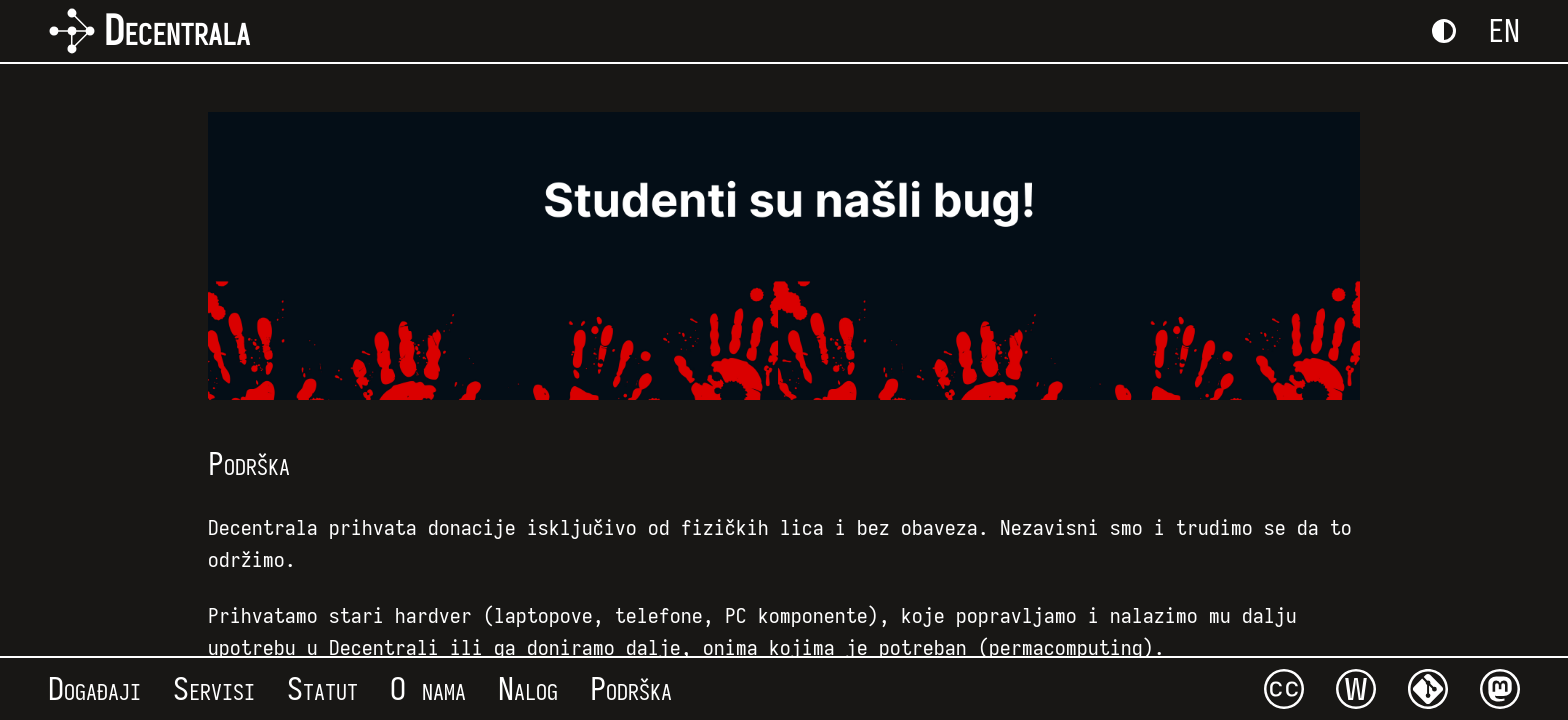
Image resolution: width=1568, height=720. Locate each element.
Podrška (631, 689)
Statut (322, 689)
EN (1504, 31)
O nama (428, 689)
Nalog (528, 689)
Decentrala (149, 31)
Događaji (94, 689)
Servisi (214, 689)
